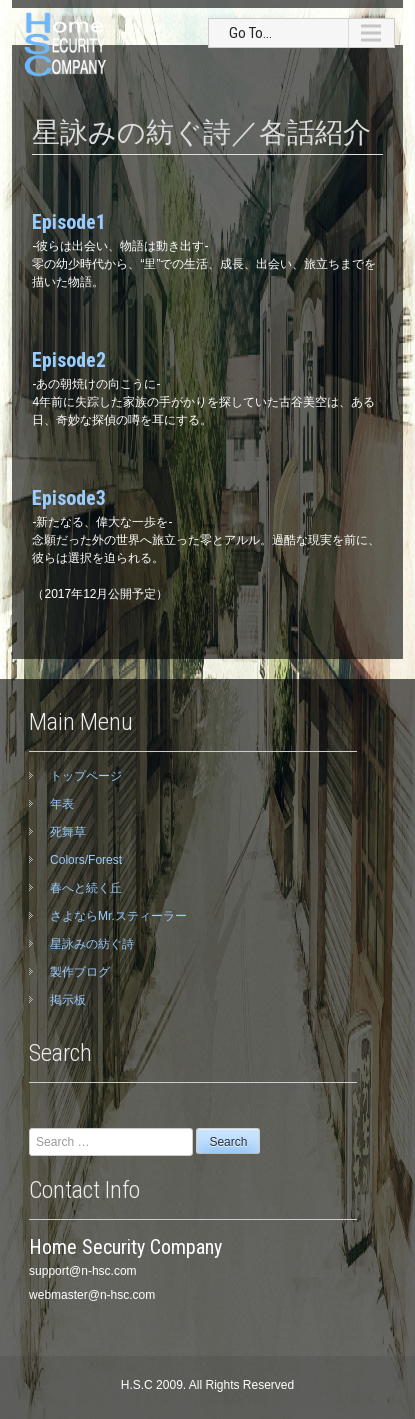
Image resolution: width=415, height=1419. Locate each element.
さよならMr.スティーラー (118, 916)
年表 (62, 804)
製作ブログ (80, 972)
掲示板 (68, 1000)
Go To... (250, 33)
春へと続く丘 (86, 888)
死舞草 (68, 832)
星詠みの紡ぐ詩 (92, 944)
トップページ (86, 776)
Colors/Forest (86, 860)
